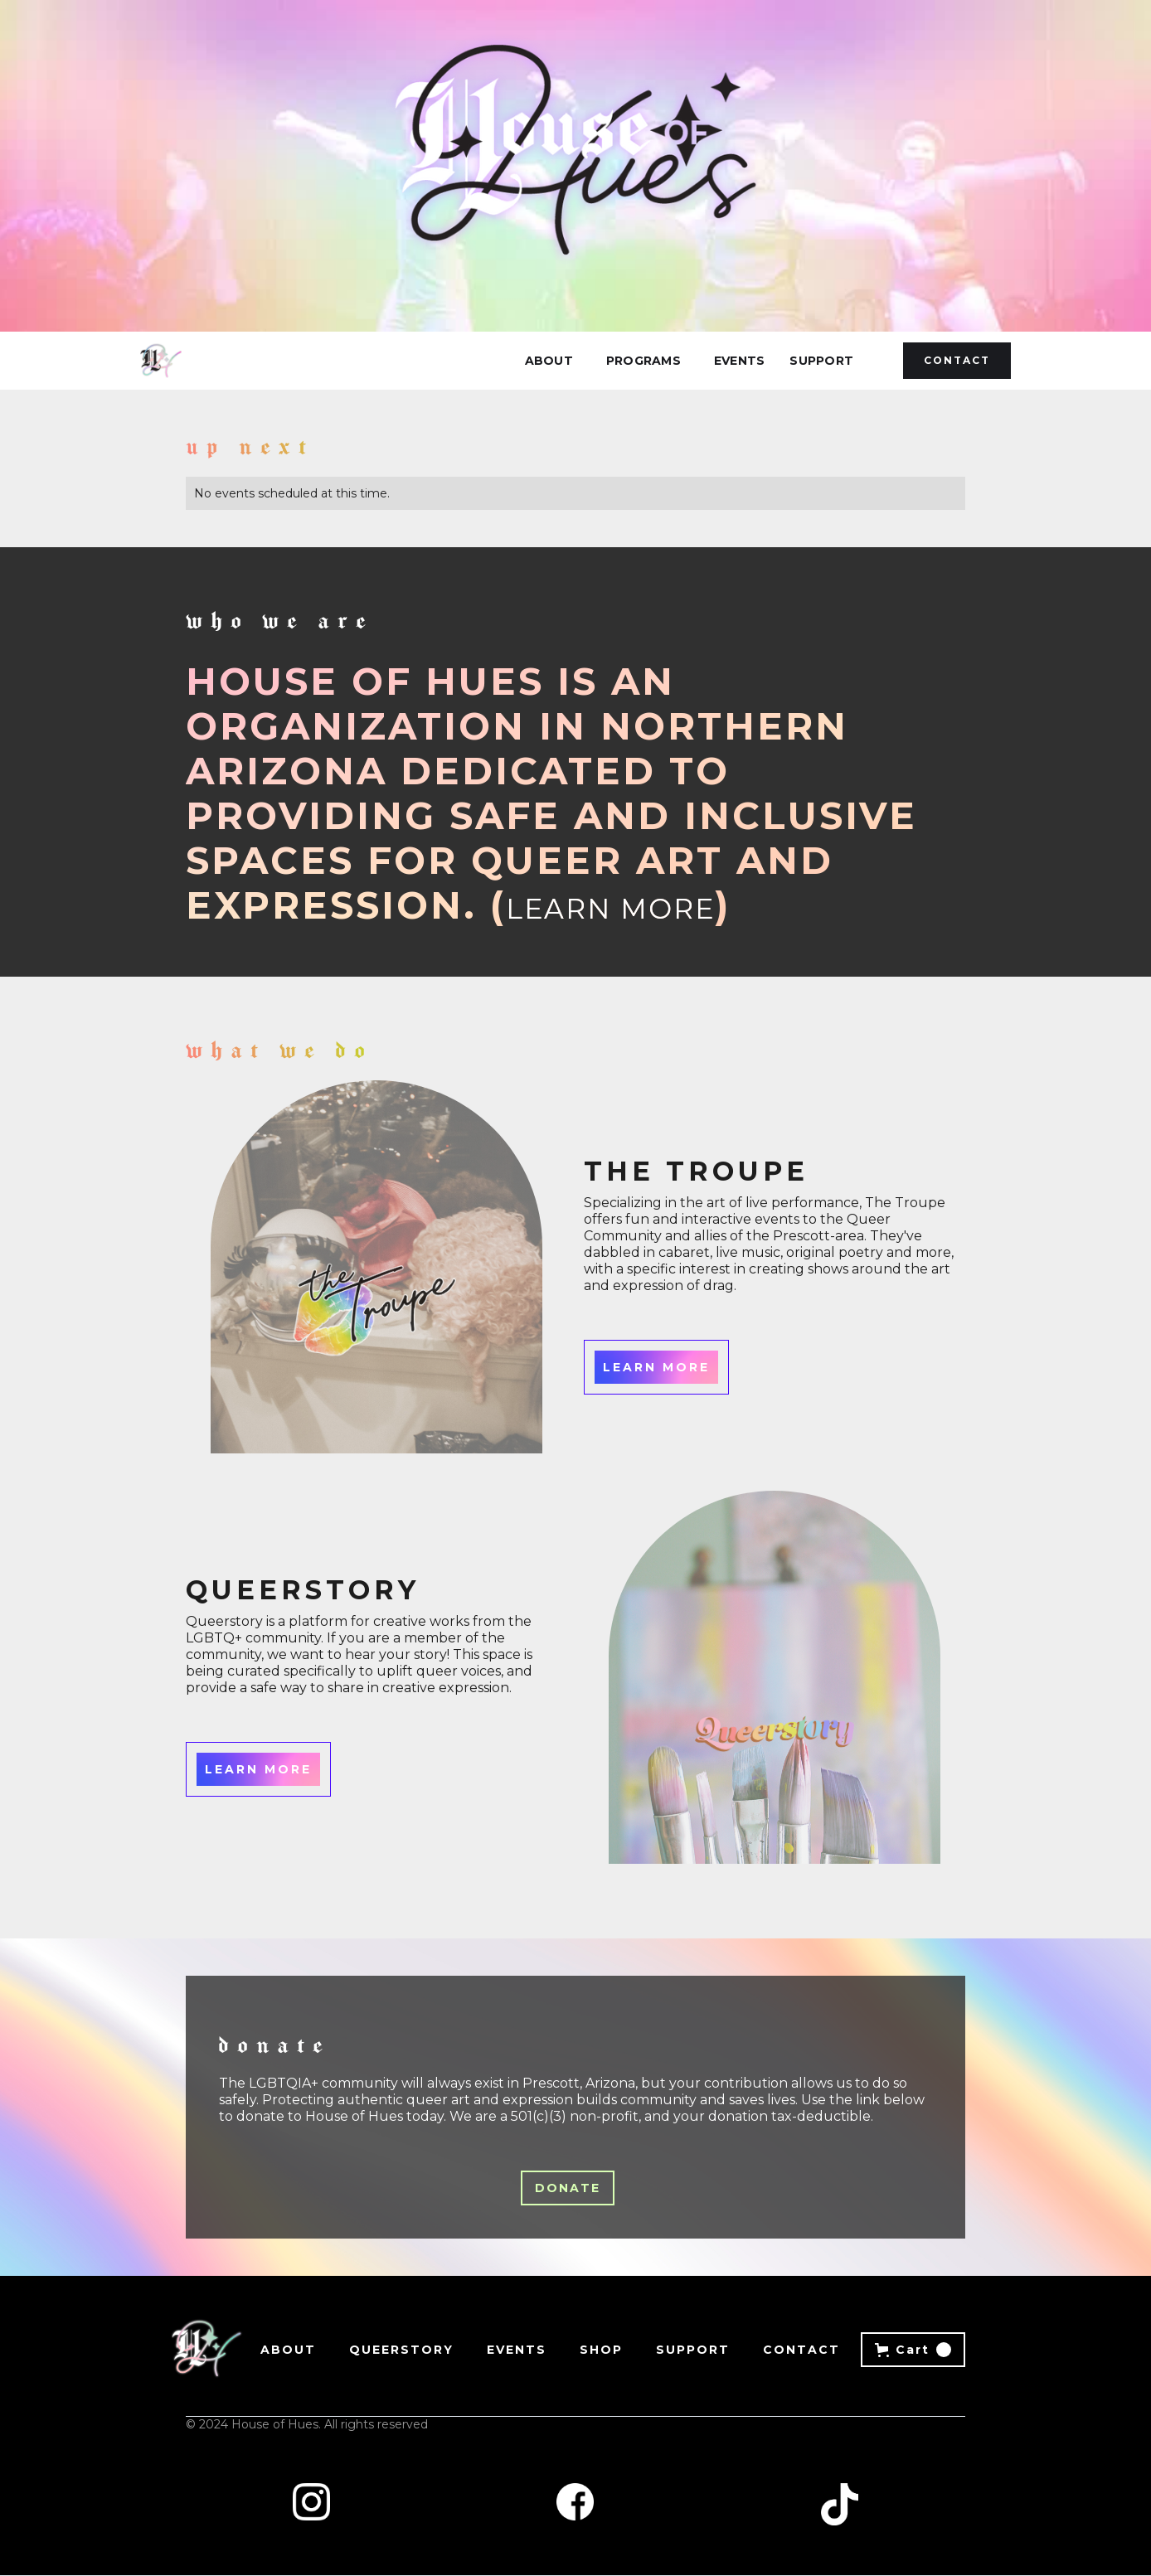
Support (821, 360)
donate (567, 2188)
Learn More (610, 908)
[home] (161, 360)
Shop (601, 2349)
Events (739, 360)
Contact (957, 360)
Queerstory (401, 2349)
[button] (643, 360)
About (549, 360)
